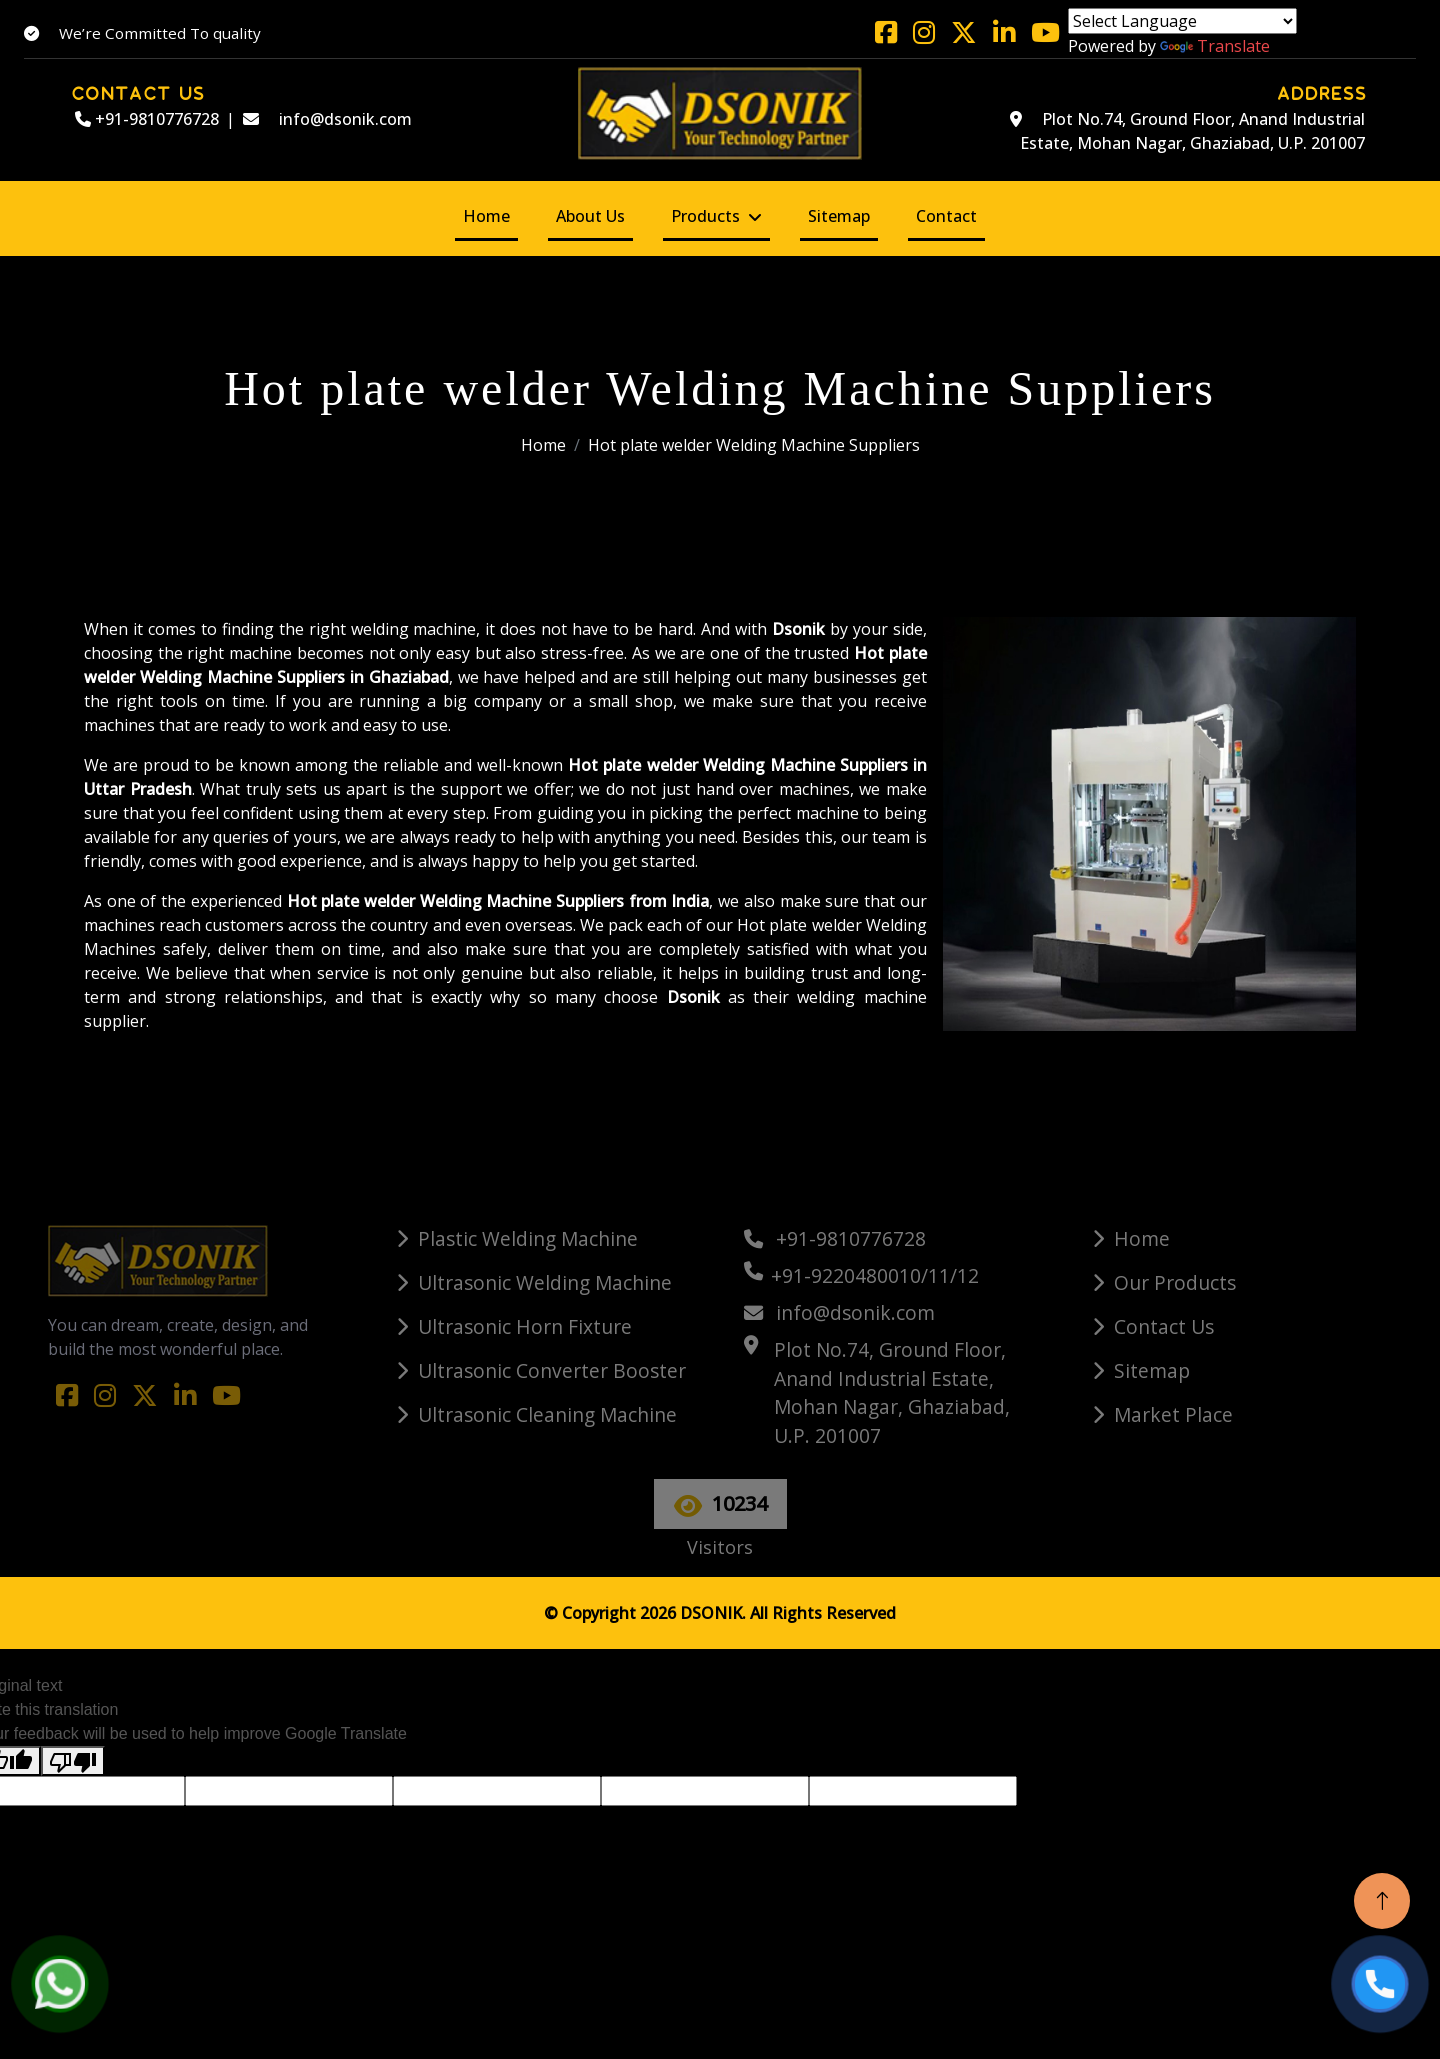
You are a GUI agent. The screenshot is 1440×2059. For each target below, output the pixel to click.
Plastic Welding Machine (528, 1238)
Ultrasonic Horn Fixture (525, 1326)
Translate (1215, 46)
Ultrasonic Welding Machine (545, 1282)
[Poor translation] (73, 1761)
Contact (946, 216)
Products (705, 216)
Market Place (1173, 1414)
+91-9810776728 (147, 119)
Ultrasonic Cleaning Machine (547, 1414)
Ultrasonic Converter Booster (552, 1370)
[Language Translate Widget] (1182, 21)
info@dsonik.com (327, 119)
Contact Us (1164, 1326)
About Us (590, 216)
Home (486, 216)
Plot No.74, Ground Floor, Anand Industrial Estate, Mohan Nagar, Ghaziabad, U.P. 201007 (1187, 131)
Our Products (1175, 1282)
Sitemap (839, 216)
